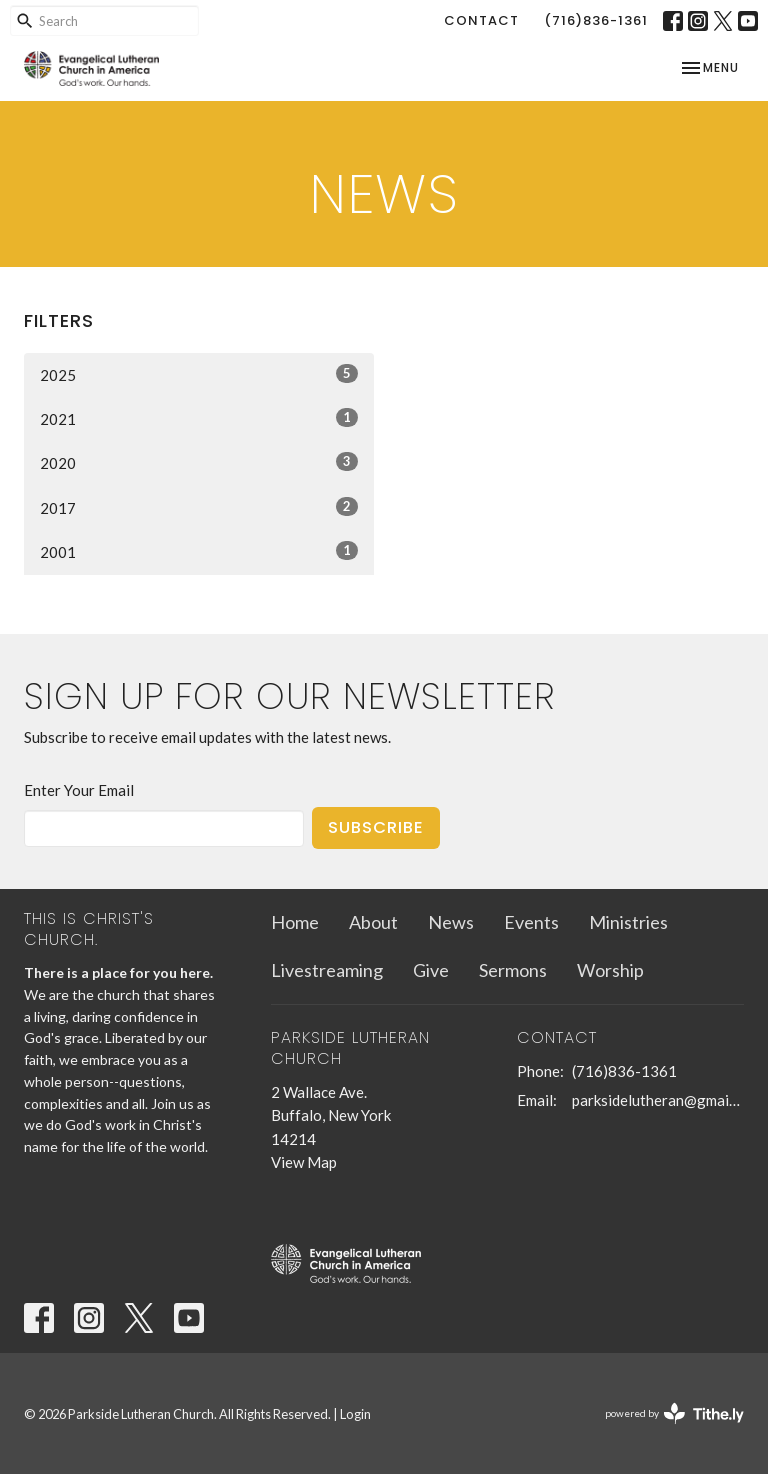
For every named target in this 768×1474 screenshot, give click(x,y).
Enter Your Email (79, 790)
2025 (199, 374)
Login (355, 1414)
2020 (199, 462)
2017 (199, 507)
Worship (610, 970)
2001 (199, 551)
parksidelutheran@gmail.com (658, 1100)
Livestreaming (327, 970)
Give (431, 970)
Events (531, 922)
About (373, 922)
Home (295, 922)
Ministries (628, 922)
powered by (674, 1413)
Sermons (513, 970)
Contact (481, 20)
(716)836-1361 (596, 20)
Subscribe (376, 827)
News (451, 922)
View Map (304, 1162)
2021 (199, 418)
